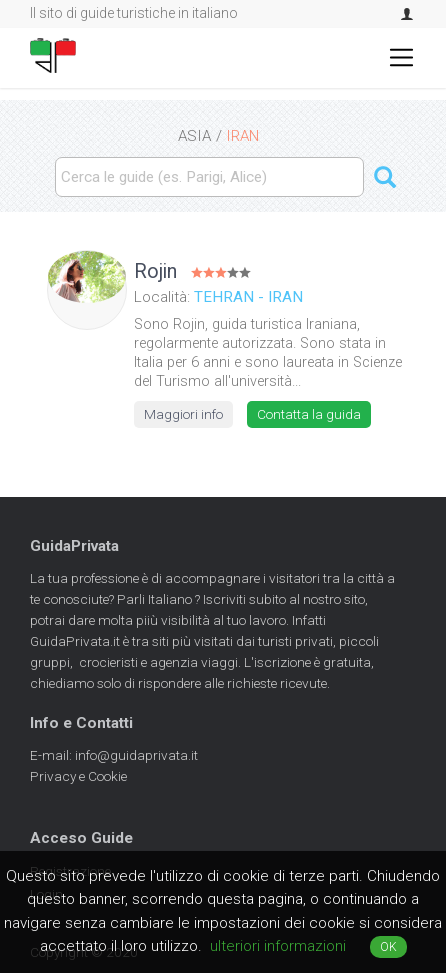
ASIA (194, 136)
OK (388, 947)
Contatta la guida (309, 414)
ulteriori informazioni (278, 946)
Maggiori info (183, 414)
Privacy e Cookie (78, 776)
